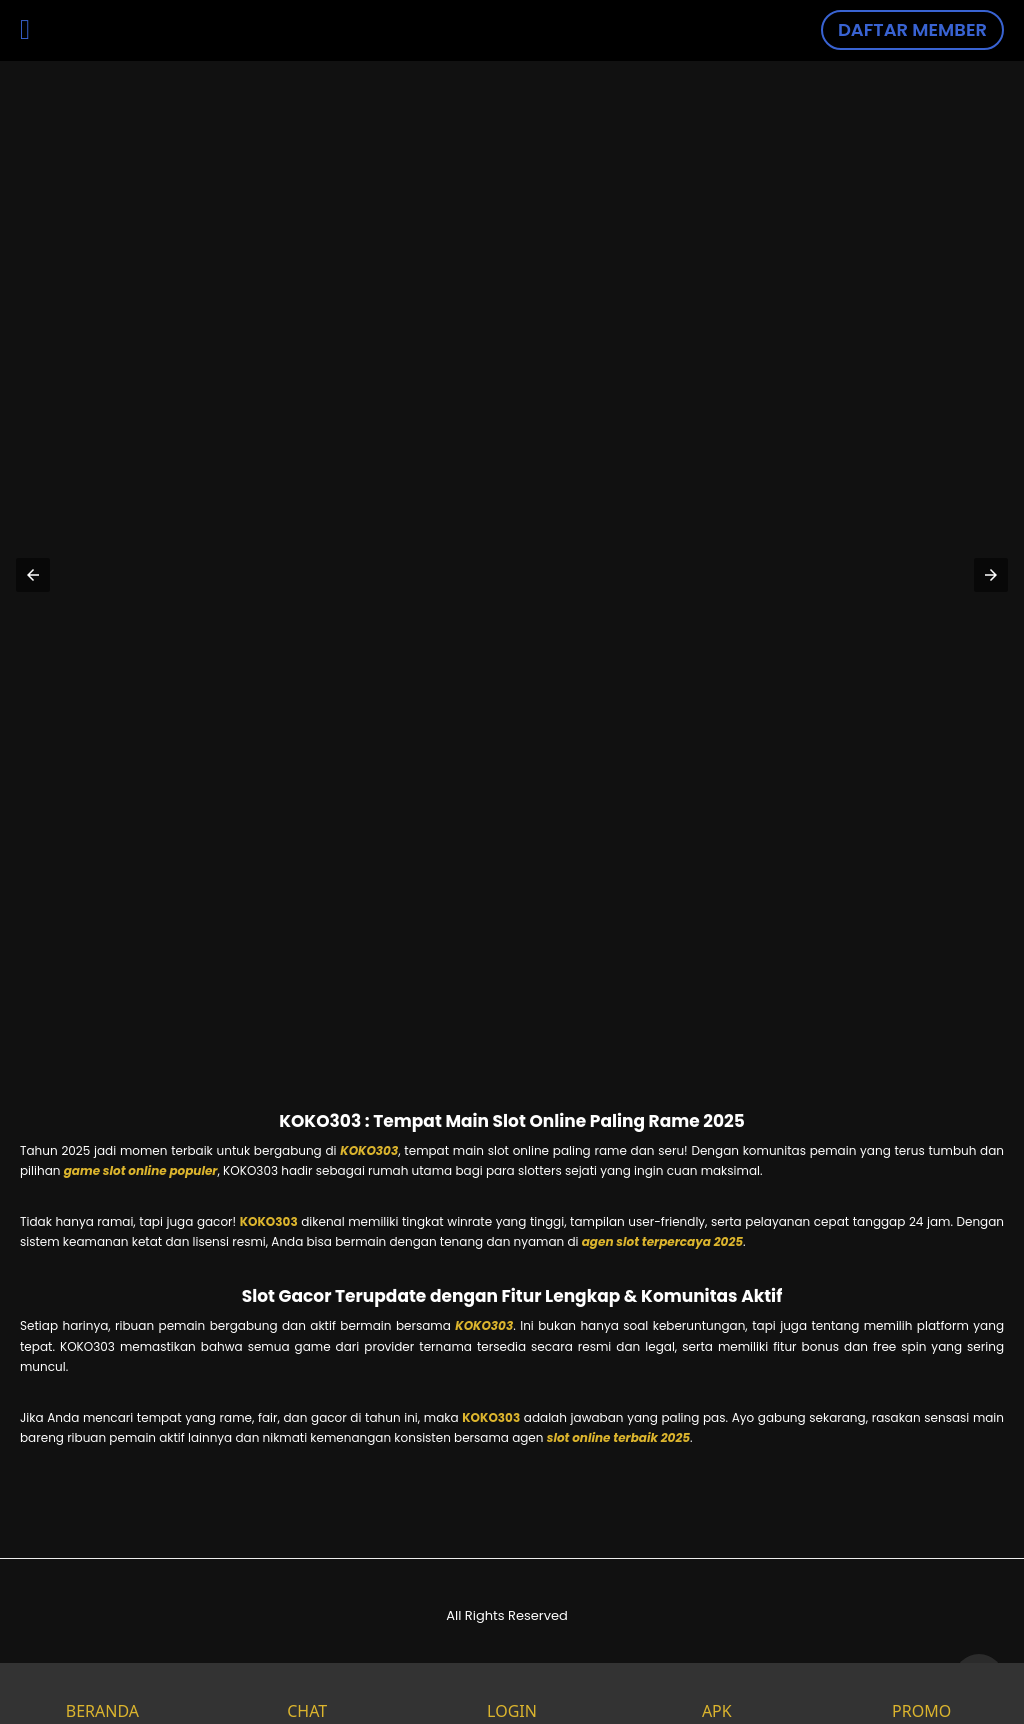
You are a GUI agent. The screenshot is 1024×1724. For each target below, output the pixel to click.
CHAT (307, 1693)
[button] (33, 575)
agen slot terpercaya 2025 (662, 1241)
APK (717, 1693)
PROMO (921, 1693)
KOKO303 (369, 1150)
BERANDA (102, 1693)
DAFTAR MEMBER (912, 29)
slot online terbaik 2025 (618, 1437)
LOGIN (512, 1693)
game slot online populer (141, 1170)
